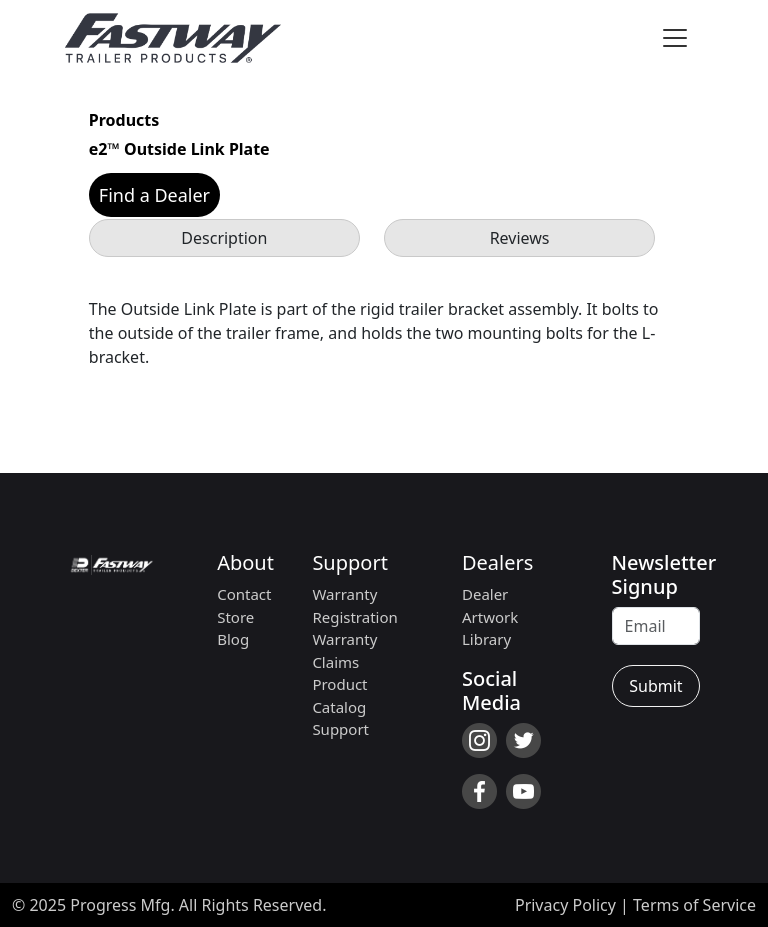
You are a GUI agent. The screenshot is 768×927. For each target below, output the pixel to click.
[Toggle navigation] (675, 38)
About (245, 562)
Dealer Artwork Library (490, 616)
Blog (233, 639)
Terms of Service (694, 905)
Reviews (520, 238)
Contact (244, 594)
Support (350, 562)
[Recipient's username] (656, 626)
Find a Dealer (154, 195)
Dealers (497, 562)
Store (235, 617)
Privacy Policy (565, 905)
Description (224, 238)
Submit (655, 686)
